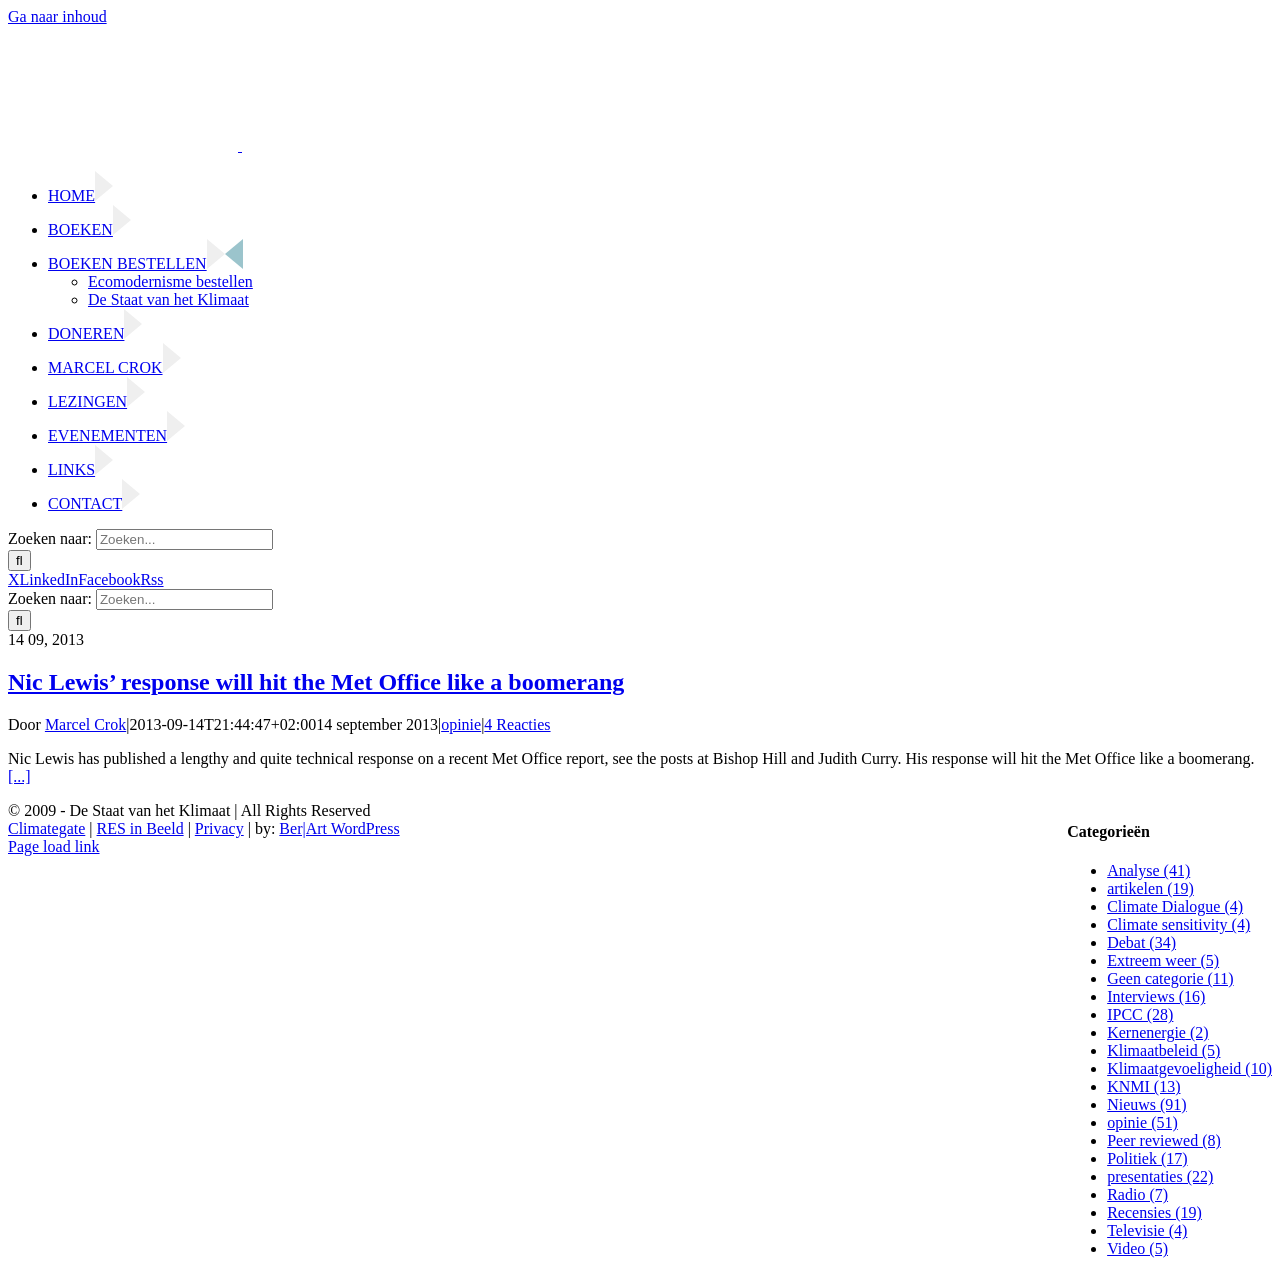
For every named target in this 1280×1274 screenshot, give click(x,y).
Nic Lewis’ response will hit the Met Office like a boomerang (316, 682)
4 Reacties (517, 724)
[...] (19, 776)
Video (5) (1137, 1248)
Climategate (46, 828)
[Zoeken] (19, 560)
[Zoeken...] (184, 539)
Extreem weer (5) (1163, 960)
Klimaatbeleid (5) (1163, 1050)
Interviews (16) (1156, 996)
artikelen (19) (1150, 888)
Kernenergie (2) (1157, 1032)
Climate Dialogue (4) (1175, 906)
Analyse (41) (1148, 870)
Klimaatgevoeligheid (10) (1189, 1068)
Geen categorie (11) (1170, 978)
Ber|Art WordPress (339, 828)
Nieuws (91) (1147, 1104)
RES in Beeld (140, 828)
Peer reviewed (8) (1164, 1140)
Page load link (54, 846)
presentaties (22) (1160, 1176)
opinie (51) (1142, 1122)
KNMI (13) (1143, 1086)
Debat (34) (1141, 942)
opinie (461, 724)
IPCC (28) (1140, 1014)
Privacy (219, 828)
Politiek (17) (1147, 1158)
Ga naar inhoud (57, 16)
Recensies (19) (1154, 1212)
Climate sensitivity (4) (1178, 924)
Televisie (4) (1147, 1230)
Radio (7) (1137, 1194)
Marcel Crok (85, 724)
